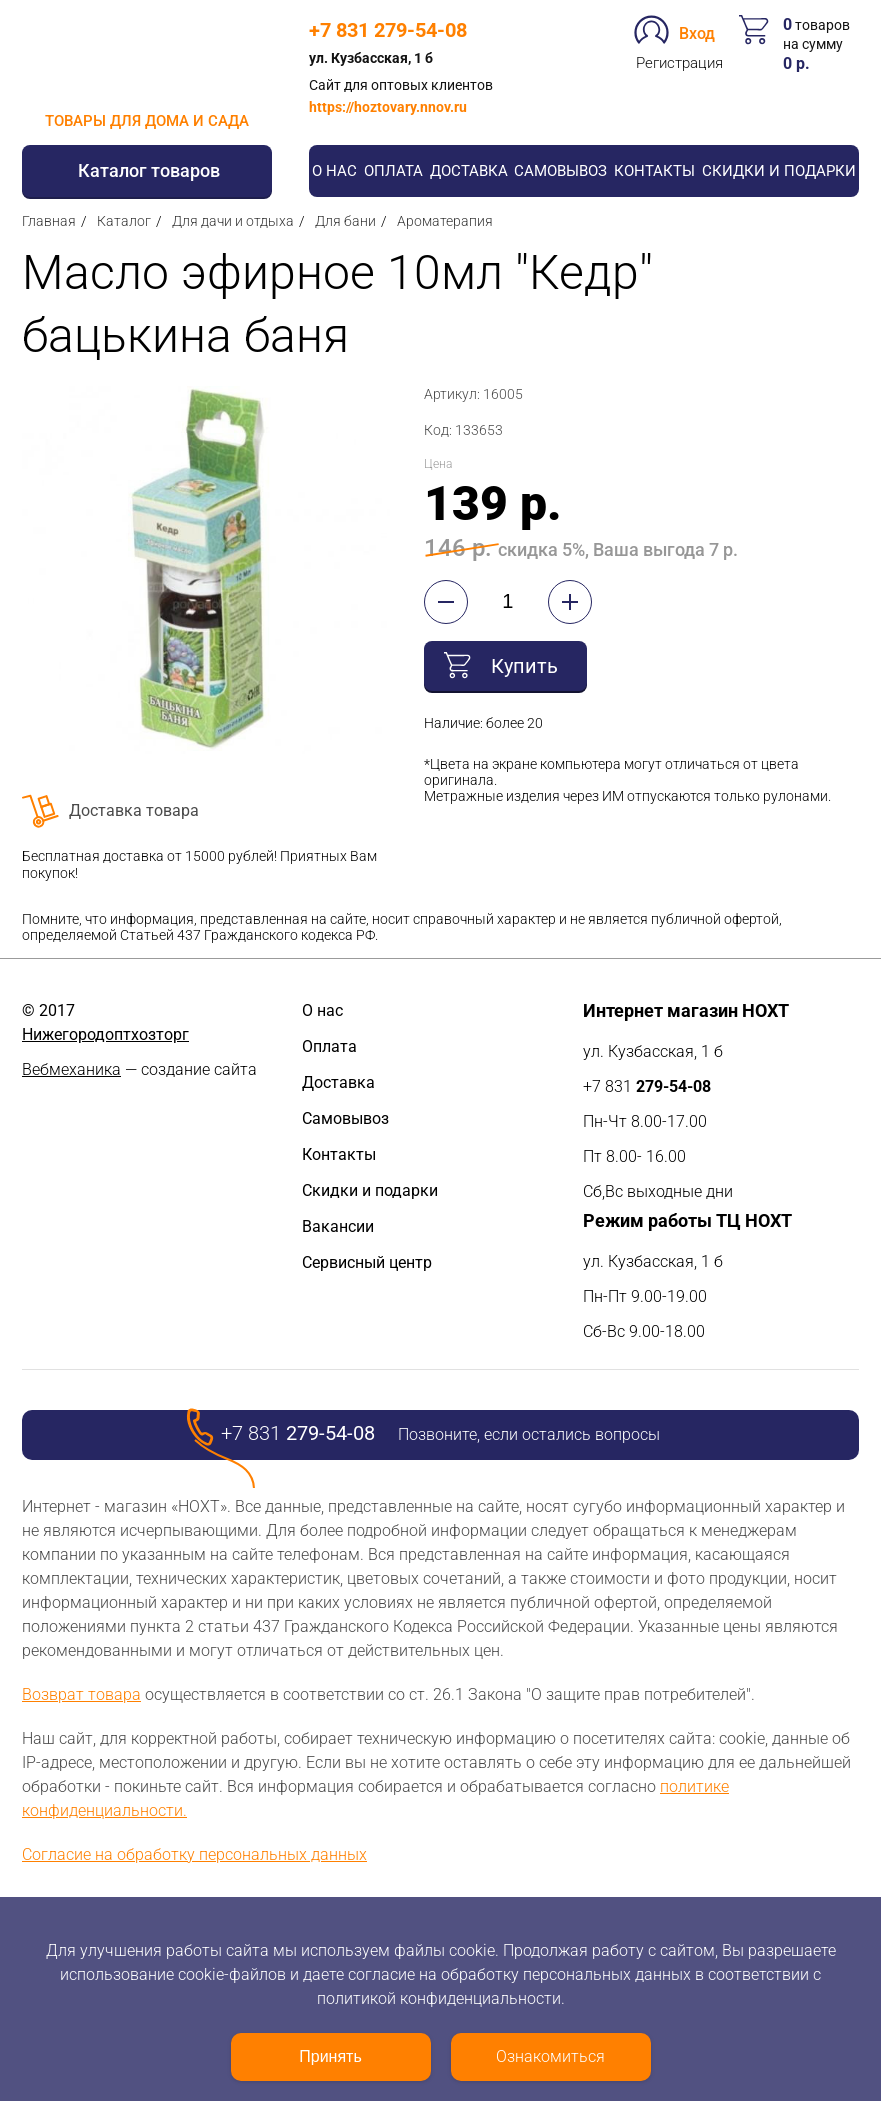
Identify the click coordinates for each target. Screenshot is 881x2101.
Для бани (345, 221)
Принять (330, 2056)
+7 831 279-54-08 (388, 30)
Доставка (469, 171)
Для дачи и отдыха (233, 221)
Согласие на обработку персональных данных (194, 1854)
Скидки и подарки (779, 171)
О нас (334, 171)
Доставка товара (134, 810)
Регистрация (679, 63)
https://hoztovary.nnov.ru (388, 107)
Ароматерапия (445, 221)
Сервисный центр (367, 1262)
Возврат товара (81, 1694)
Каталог (124, 221)
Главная (49, 221)
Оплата (393, 171)
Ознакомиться (550, 2056)
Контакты (654, 171)
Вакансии (338, 1226)
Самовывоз (560, 171)
